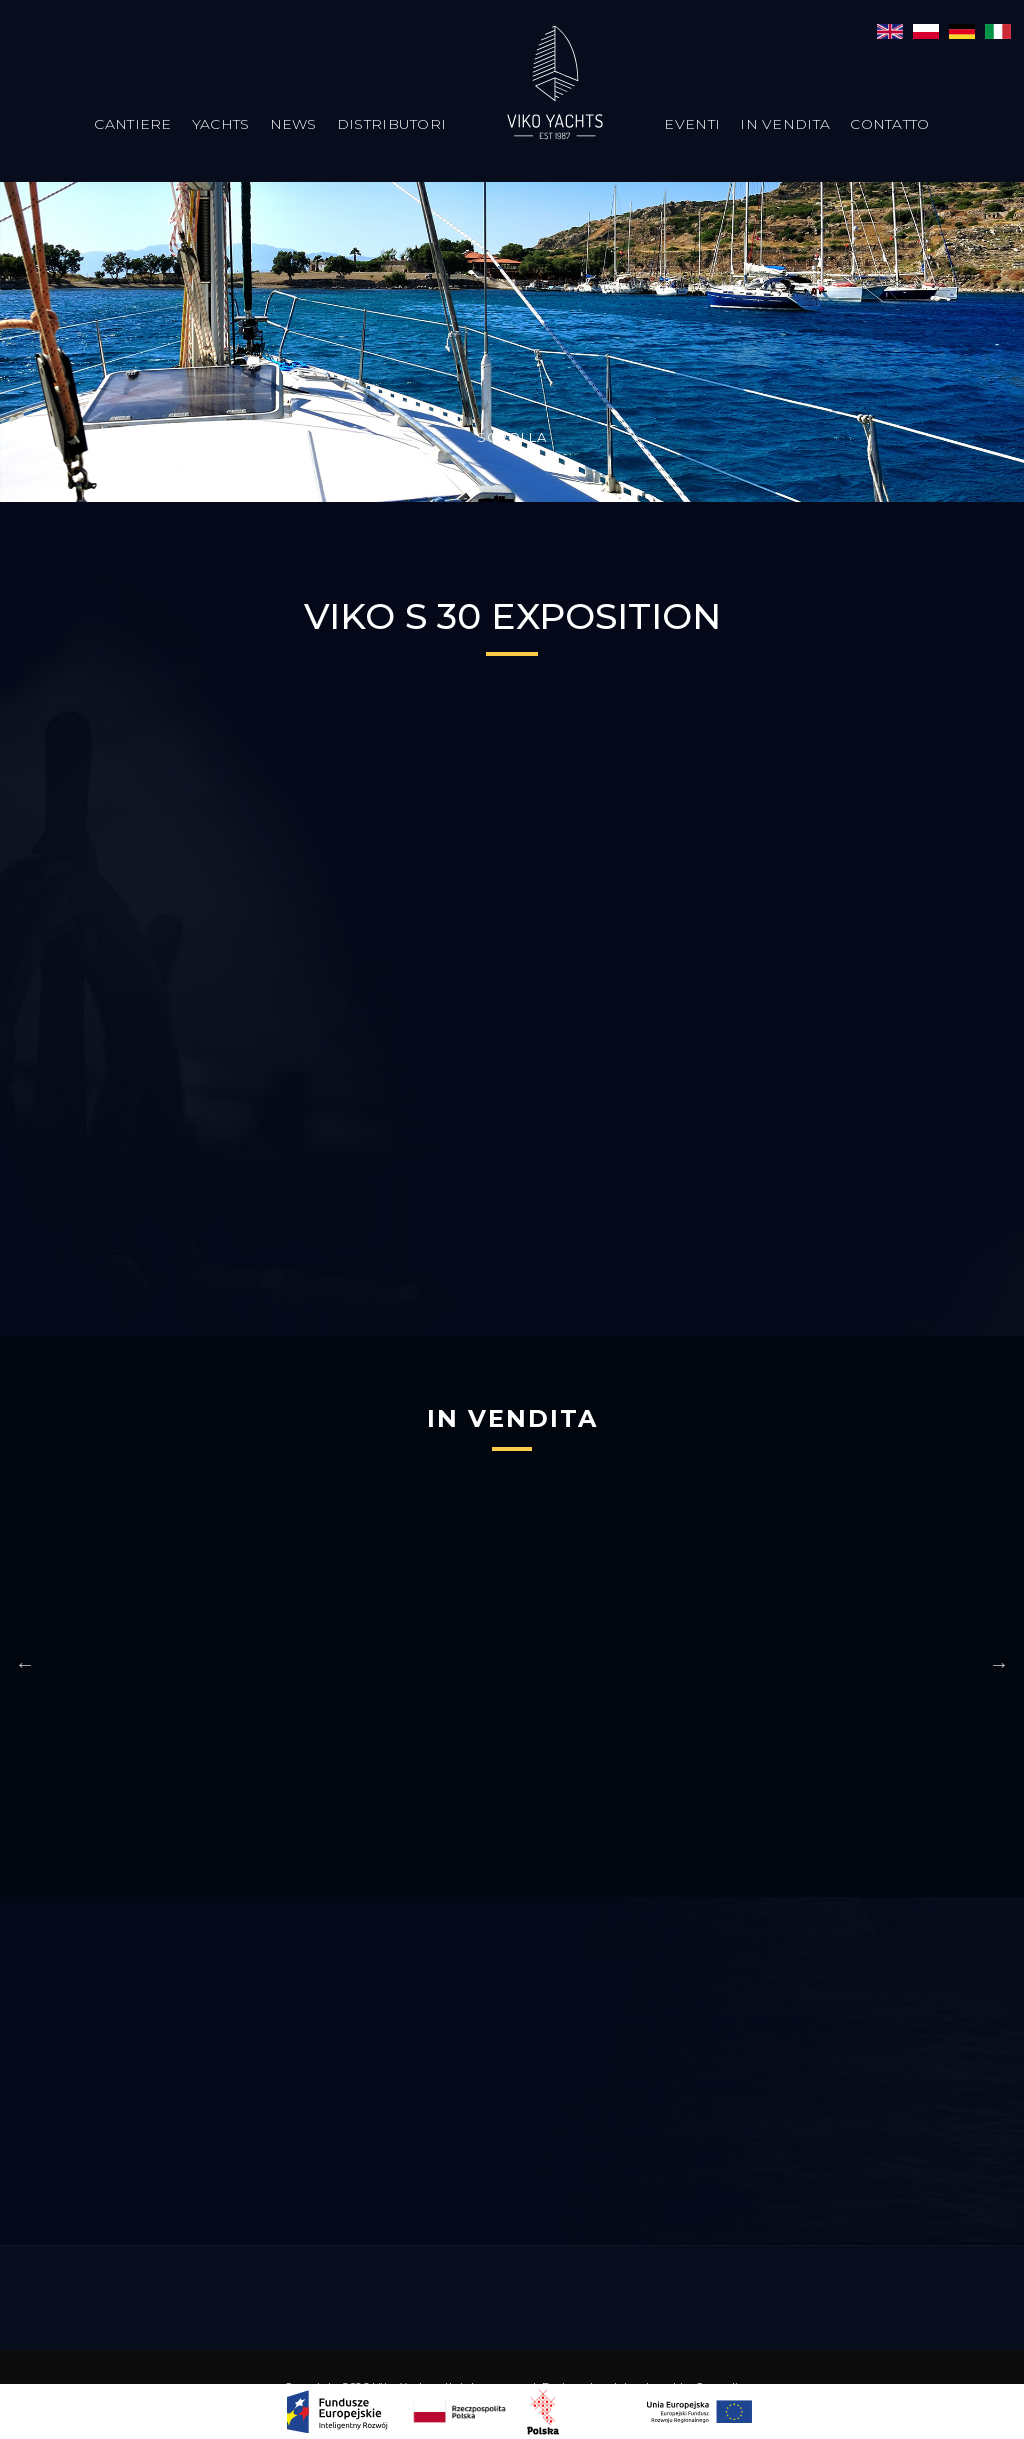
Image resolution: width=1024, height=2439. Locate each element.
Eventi (692, 124)
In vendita (785, 124)
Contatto (889, 124)
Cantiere (132, 124)
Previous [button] (25, 1664)
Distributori (392, 124)
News (293, 124)
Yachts (221, 124)
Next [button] (999, 1664)
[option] (388, 1654)
